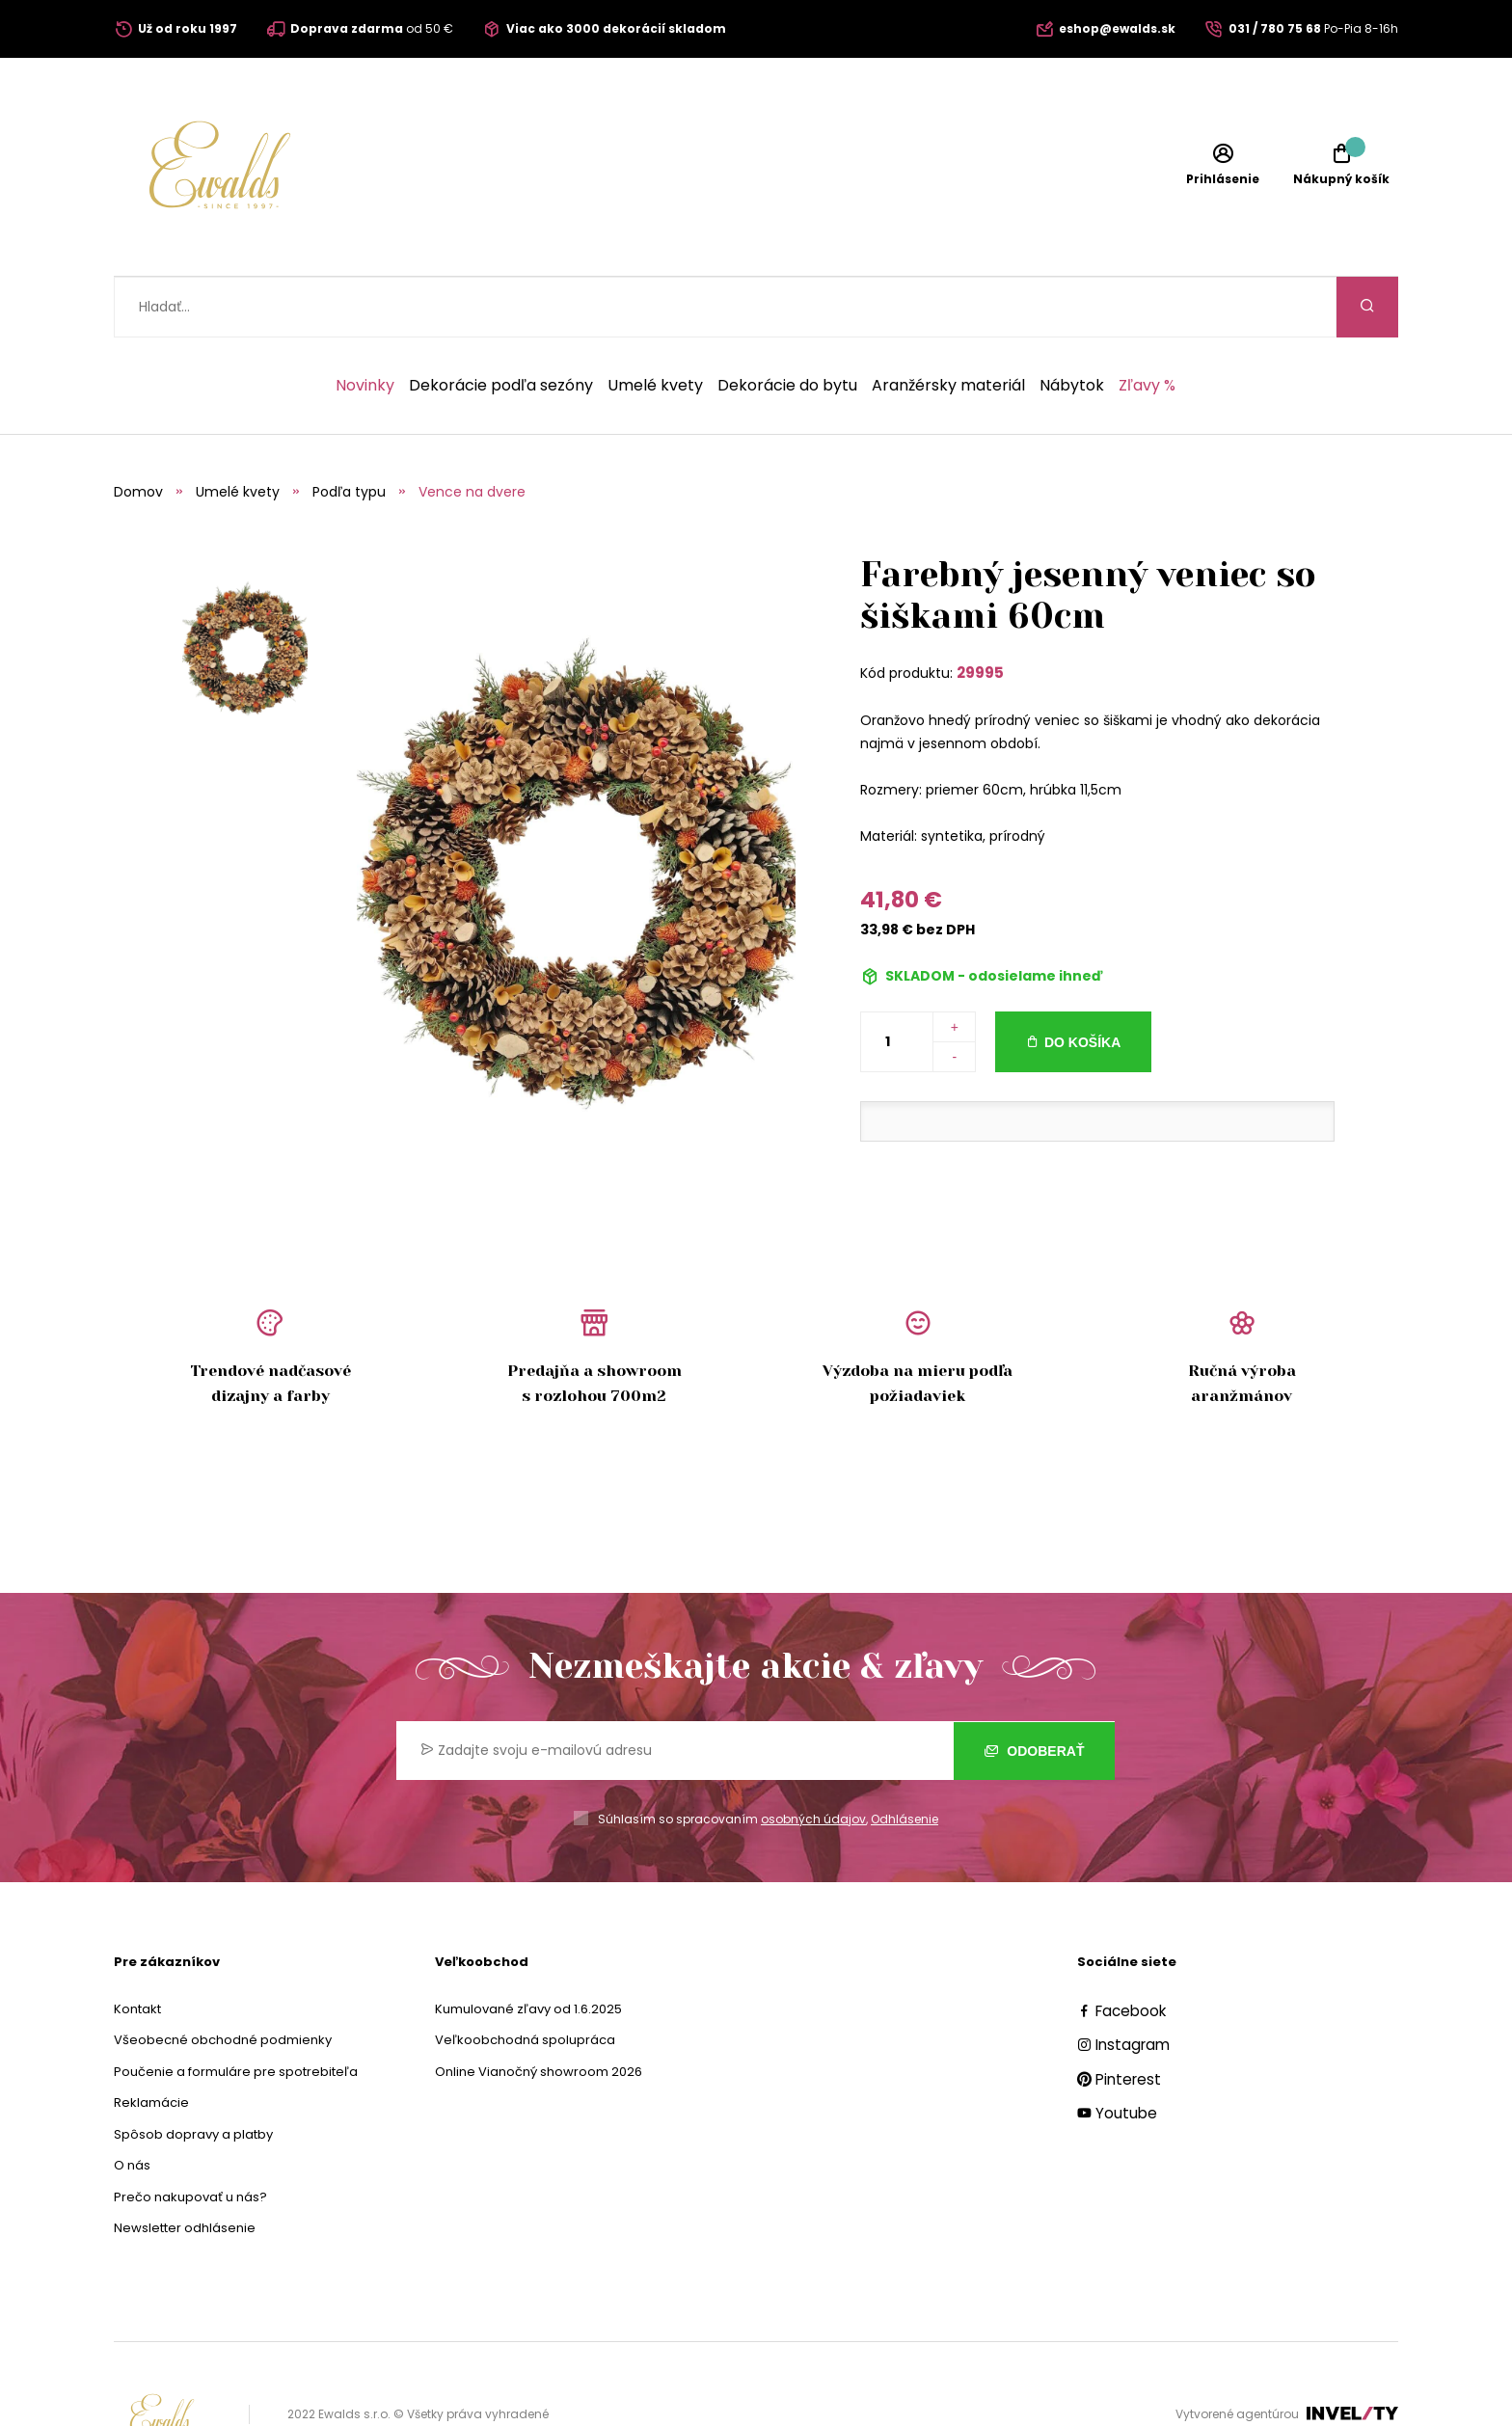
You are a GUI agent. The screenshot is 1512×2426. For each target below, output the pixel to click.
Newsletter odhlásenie (185, 2167)
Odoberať (1034, 1689)
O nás (132, 2104)
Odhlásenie (904, 1758)
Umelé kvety (655, 325)
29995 (980, 612)
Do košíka (1082, 981)
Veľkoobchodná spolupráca (525, 1979)
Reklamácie (151, 2042)
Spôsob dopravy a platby (193, 2073)
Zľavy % (1147, 325)
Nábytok (1072, 325)
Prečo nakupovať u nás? (190, 2136)
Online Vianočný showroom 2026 (538, 2011)
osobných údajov (813, 1758)
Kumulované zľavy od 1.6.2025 (528, 1948)
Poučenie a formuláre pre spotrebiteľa (236, 2011)
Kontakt (137, 1948)
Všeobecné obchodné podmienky (223, 1979)
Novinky (365, 325)
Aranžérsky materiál (948, 325)
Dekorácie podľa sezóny (501, 325)
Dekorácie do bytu (787, 325)
